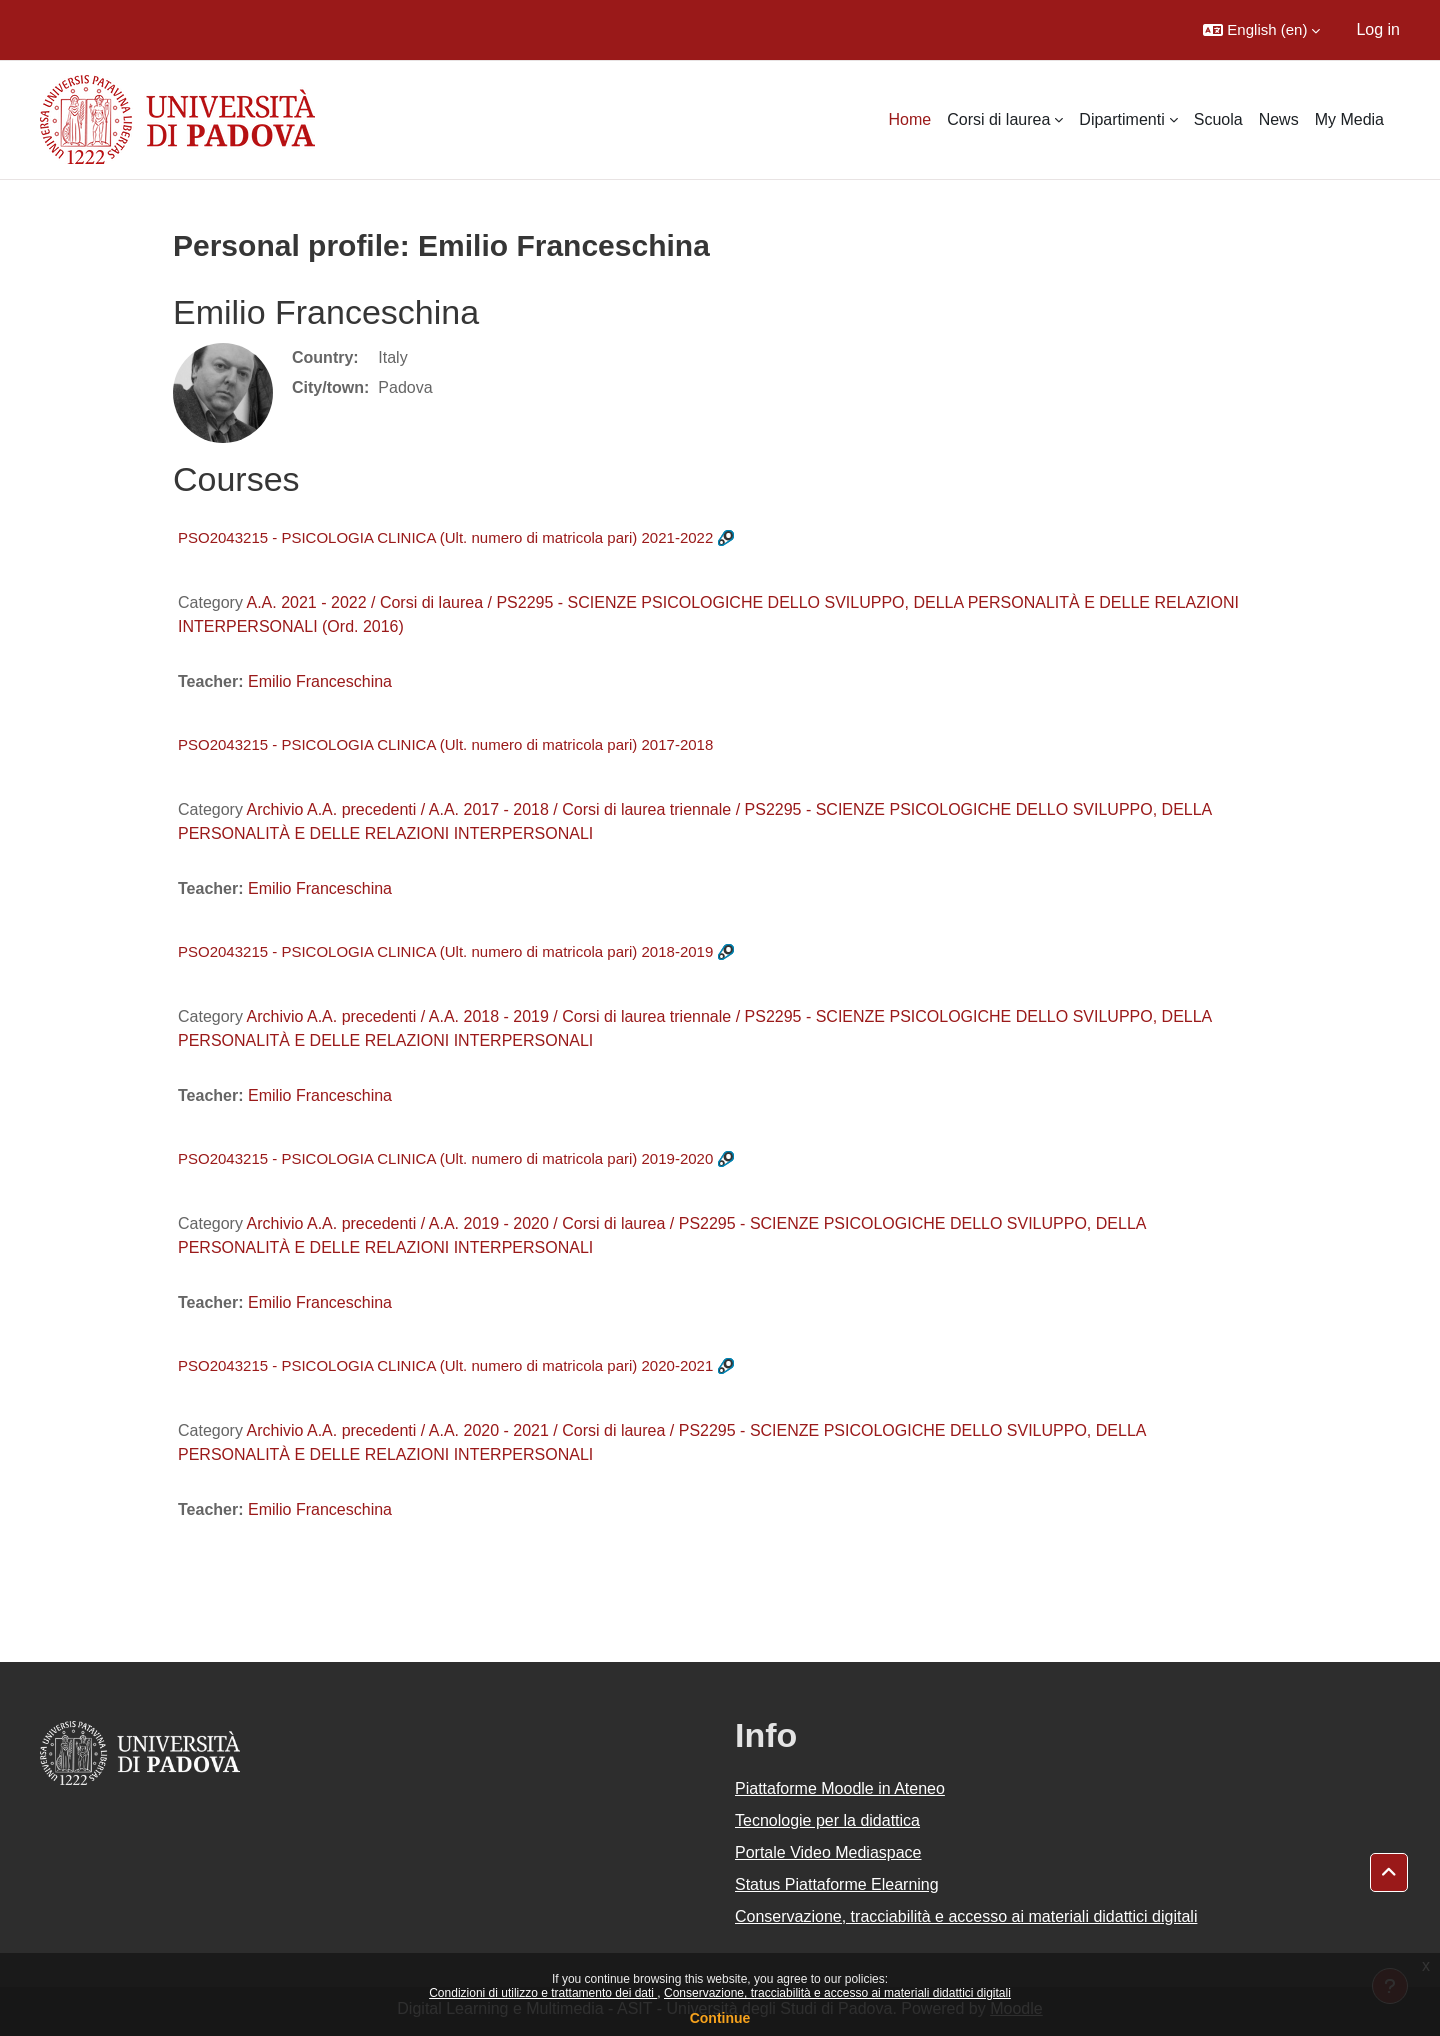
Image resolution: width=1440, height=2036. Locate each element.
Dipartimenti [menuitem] (1121, 119)
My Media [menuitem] (1349, 119)
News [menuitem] (1279, 119)
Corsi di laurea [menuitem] (998, 119)
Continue (720, 2018)
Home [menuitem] (910, 119)
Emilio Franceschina (320, 681)
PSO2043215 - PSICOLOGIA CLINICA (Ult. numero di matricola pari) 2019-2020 (445, 1158)
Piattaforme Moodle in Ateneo (840, 1788)
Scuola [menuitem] (1218, 119)
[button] (1261, 30)
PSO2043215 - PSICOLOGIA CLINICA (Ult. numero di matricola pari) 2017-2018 (445, 744)
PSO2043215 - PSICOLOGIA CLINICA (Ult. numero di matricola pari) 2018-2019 (445, 951)
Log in (1378, 29)
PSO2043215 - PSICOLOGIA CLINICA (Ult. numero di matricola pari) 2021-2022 (445, 537)
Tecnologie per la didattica (827, 1820)
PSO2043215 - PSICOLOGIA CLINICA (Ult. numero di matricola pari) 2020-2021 (445, 1365)
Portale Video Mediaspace (828, 1852)
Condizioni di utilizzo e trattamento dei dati (543, 1993)
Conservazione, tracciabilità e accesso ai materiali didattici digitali (837, 1993)
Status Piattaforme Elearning (837, 1884)
